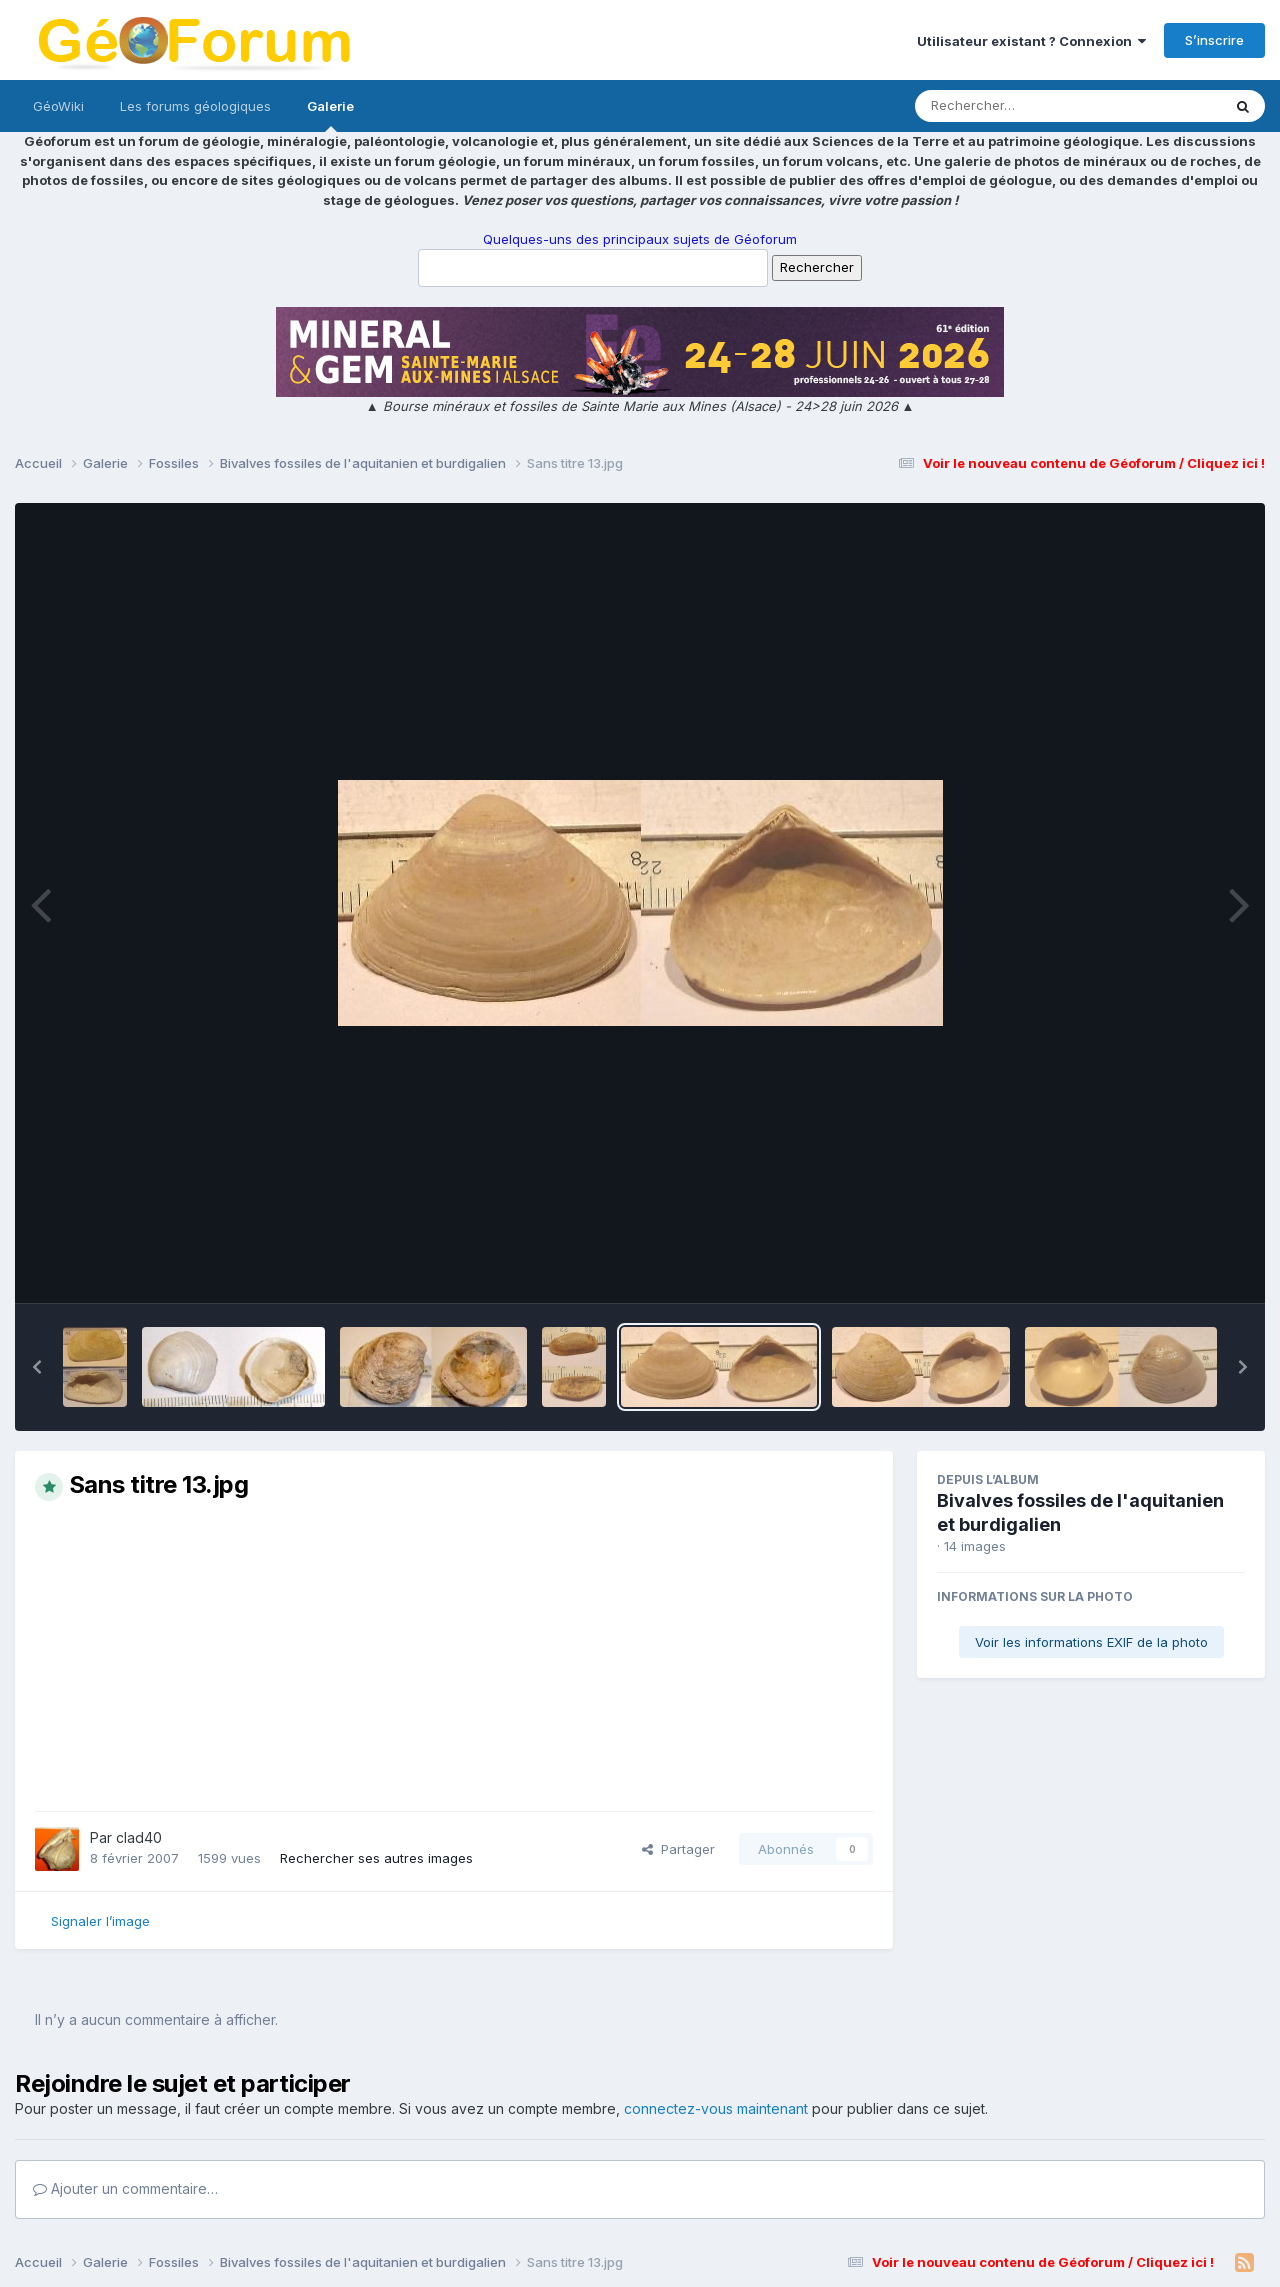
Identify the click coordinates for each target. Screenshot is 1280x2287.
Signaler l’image (100, 1921)
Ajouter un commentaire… (125, 2188)
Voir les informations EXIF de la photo (1091, 1642)
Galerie (330, 115)
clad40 (139, 1837)
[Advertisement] (454, 1656)
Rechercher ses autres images (376, 1858)
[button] (37, 1367)
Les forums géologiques (195, 106)
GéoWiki (58, 106)
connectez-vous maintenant (716, 2108)
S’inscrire (1214, 40)
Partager (678, 1849)
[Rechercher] (1010, 106)
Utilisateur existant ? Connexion (1031, 41)
